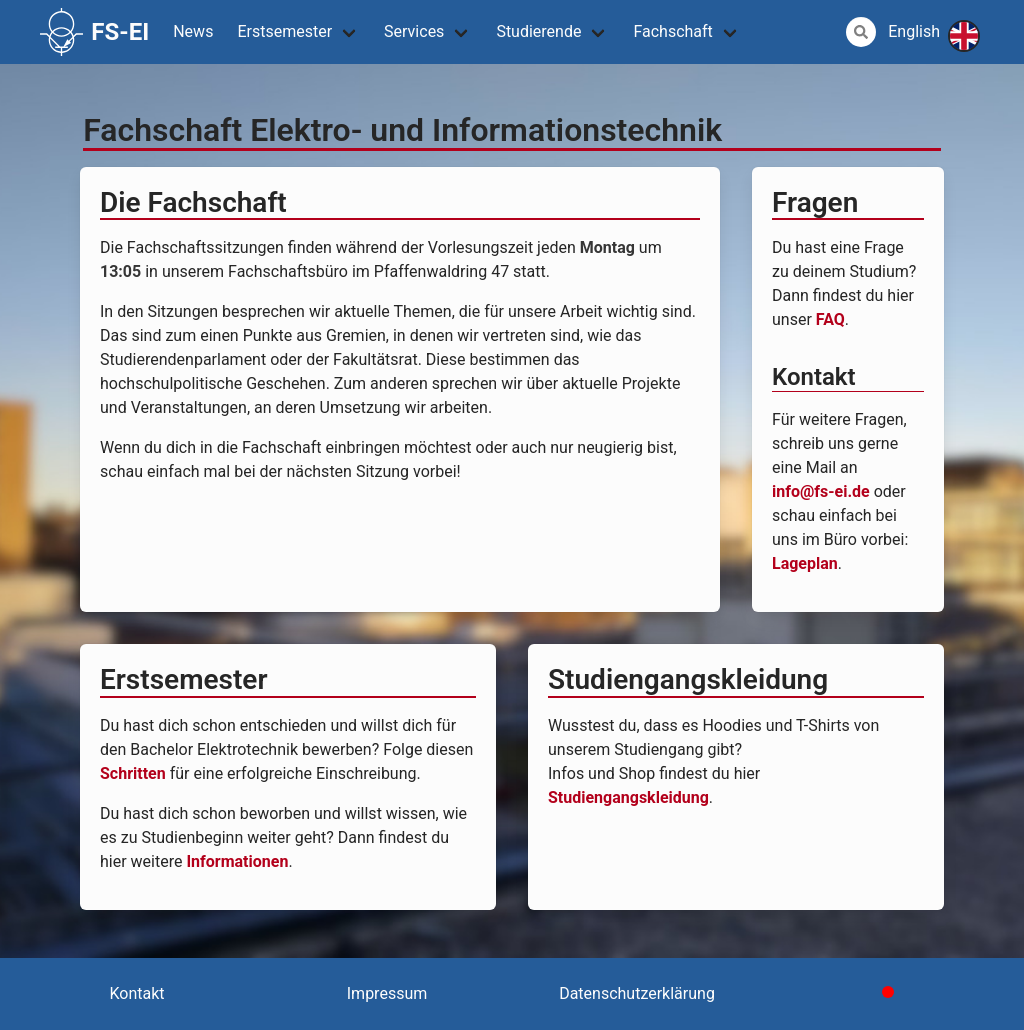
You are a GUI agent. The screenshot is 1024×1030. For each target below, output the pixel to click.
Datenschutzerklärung (637, 993)
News (193, 31)
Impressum (387, 993)
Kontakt (136, 993)
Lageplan (805, 563)
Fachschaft (672, 31)
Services (414, 31)
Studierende (538, 31)
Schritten (133, 773)
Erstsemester (284, 31)
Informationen (237, 861)
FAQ (830, 319)
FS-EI (94, 32)
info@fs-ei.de (821, 491)
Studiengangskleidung (628, 797)
